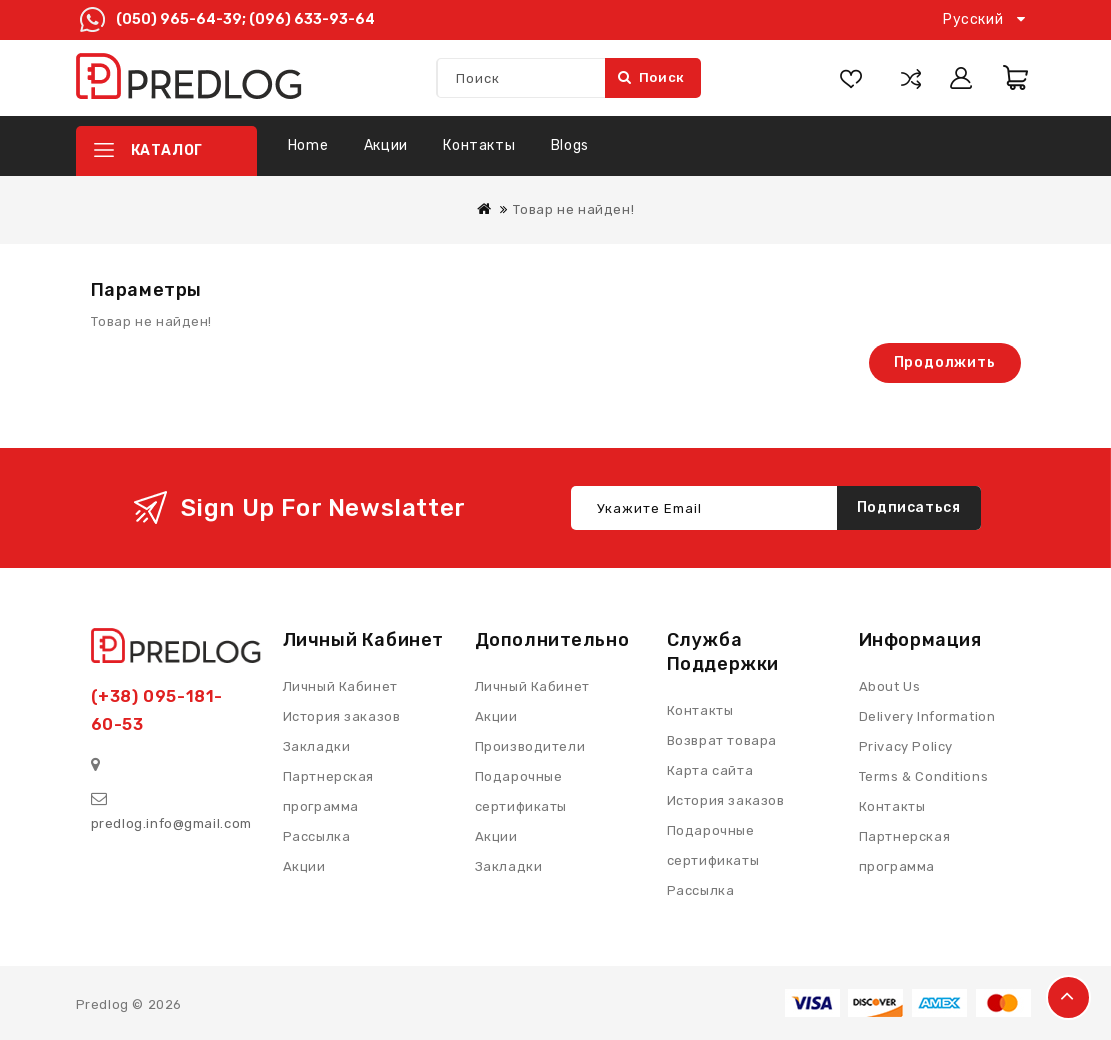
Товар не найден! (574, 209)
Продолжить (945, 362)
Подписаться (909, 507)
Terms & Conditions (924, 776)
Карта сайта (710, 770)
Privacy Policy (906, 746)
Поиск (652, 77)
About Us (890, 686)
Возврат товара (722, 740)
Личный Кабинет (532, 686)
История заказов (726, 800)
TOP (1068, 997)
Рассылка (701, 890)
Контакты (479, 145)
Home (308, 145)
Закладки (509, 866)
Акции (386, 145)
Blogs (570, 145)
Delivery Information (927, 716)
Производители (530, 746)
